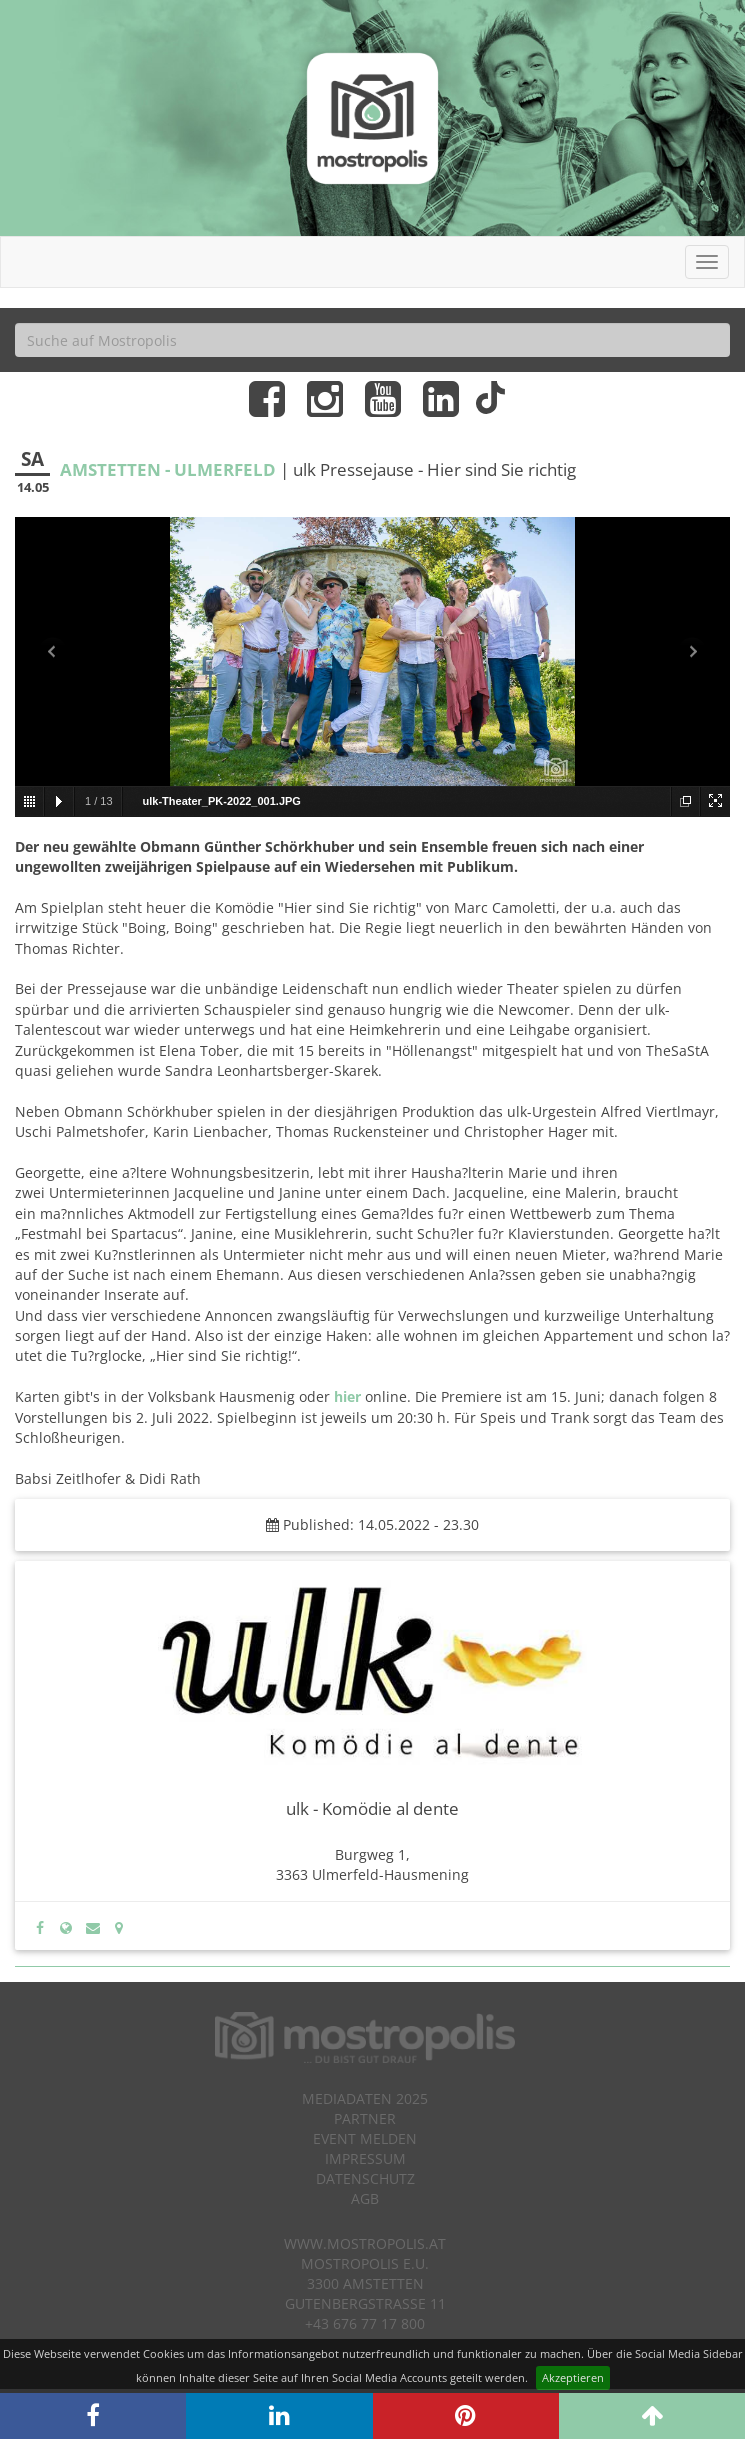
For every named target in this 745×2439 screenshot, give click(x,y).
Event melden (365, 2138)
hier (347, 1396)
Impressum (365, 2158)
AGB (365, 2198)
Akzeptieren (573, 2377)
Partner (365, 2118)
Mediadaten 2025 (365, 2098)
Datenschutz (365, 2178)
